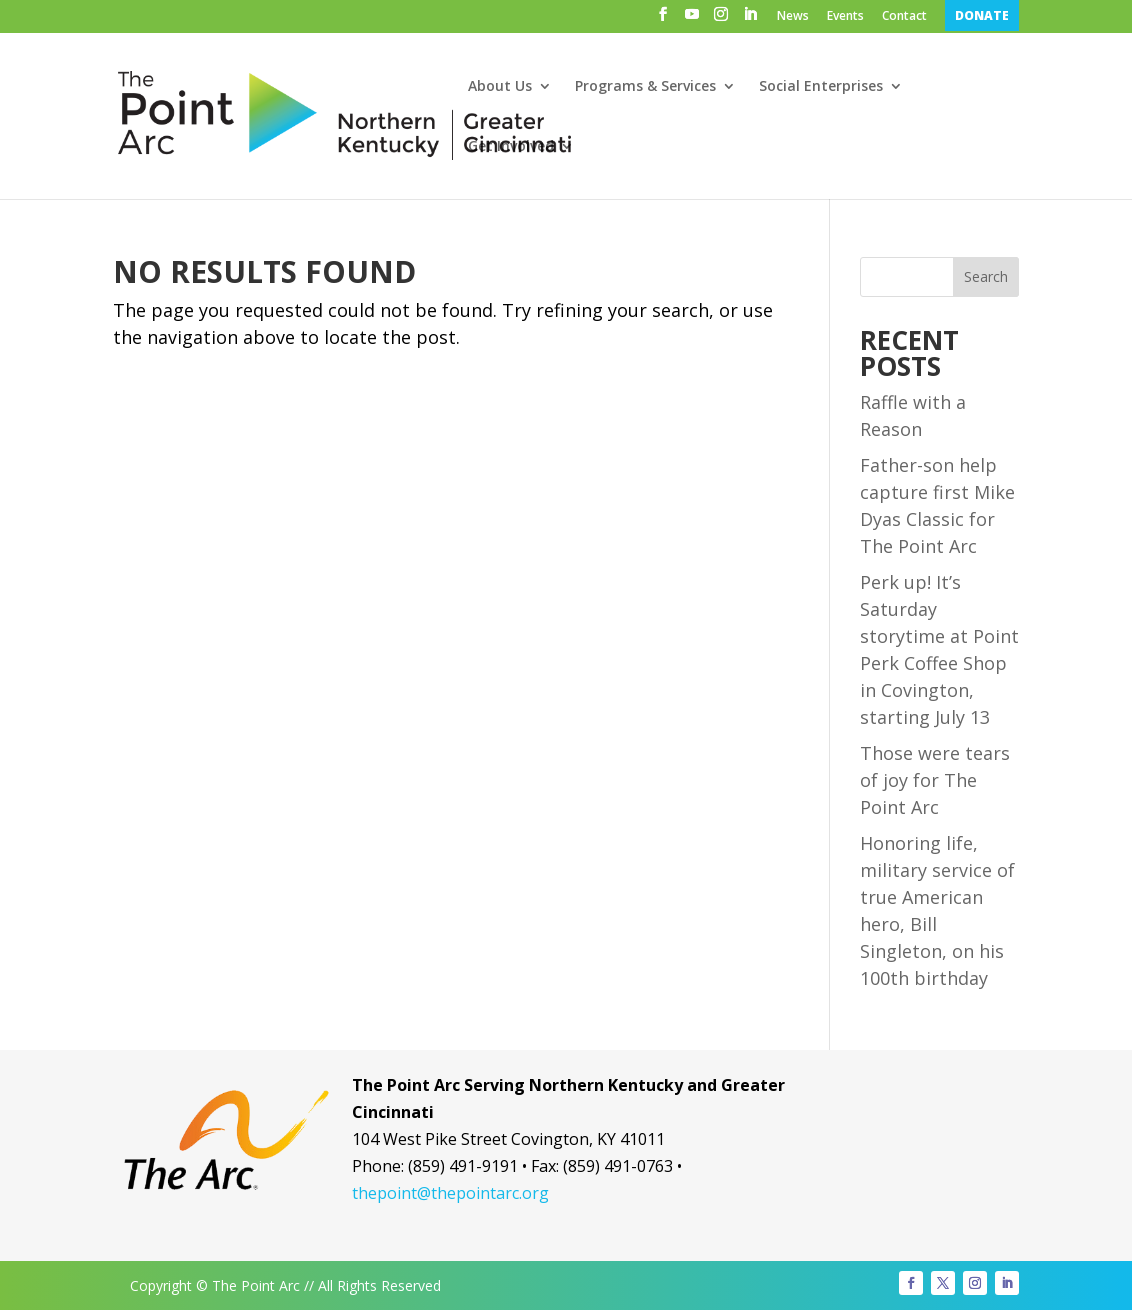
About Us (500, 87)
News (793, 17)
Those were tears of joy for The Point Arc (935, 780)
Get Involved (511, 147)
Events (845, 17)
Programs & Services (645, 87)
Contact (904, 17)
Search (986, 276)
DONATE (982, 15)
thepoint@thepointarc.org (450, 1193)
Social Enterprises (821, 87)
